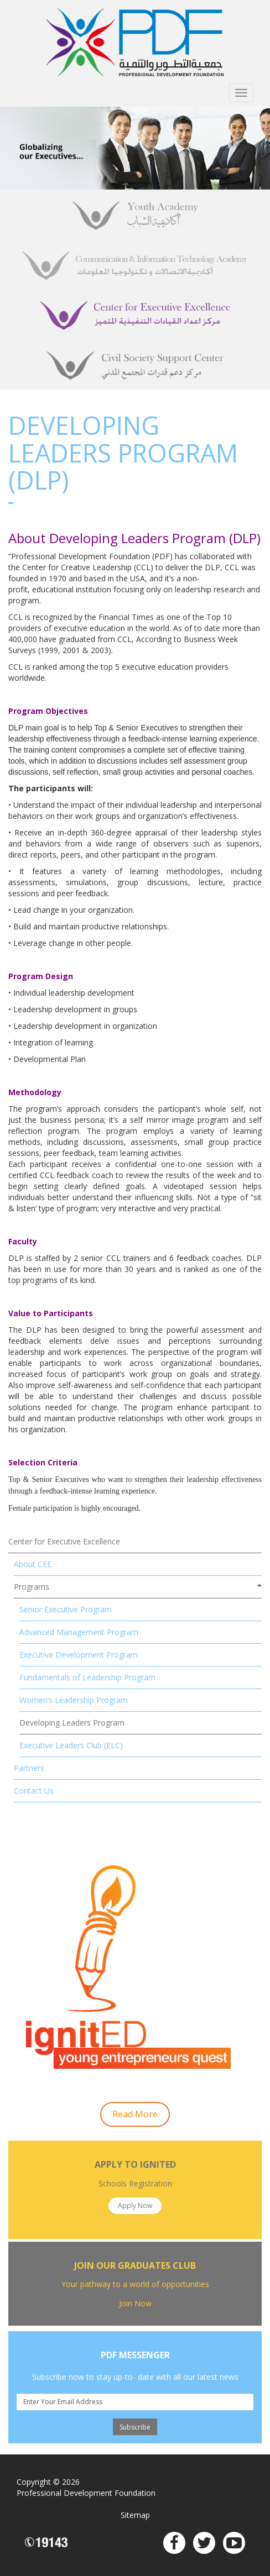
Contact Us (34, 1790)
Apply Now (135, 2205)
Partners (29, 1768)
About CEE (32, 1564)
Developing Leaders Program (71, 1722)
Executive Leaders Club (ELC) (71, 1745)
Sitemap (135, 2515)
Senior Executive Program (65, 1609)
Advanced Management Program (78, 1632)
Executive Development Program (78, 1654)
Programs (31, 1586)
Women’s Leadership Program (73, 1700)
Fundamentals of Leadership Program (87, 1677)
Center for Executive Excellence (64, 1541)
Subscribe (135, 2427)
